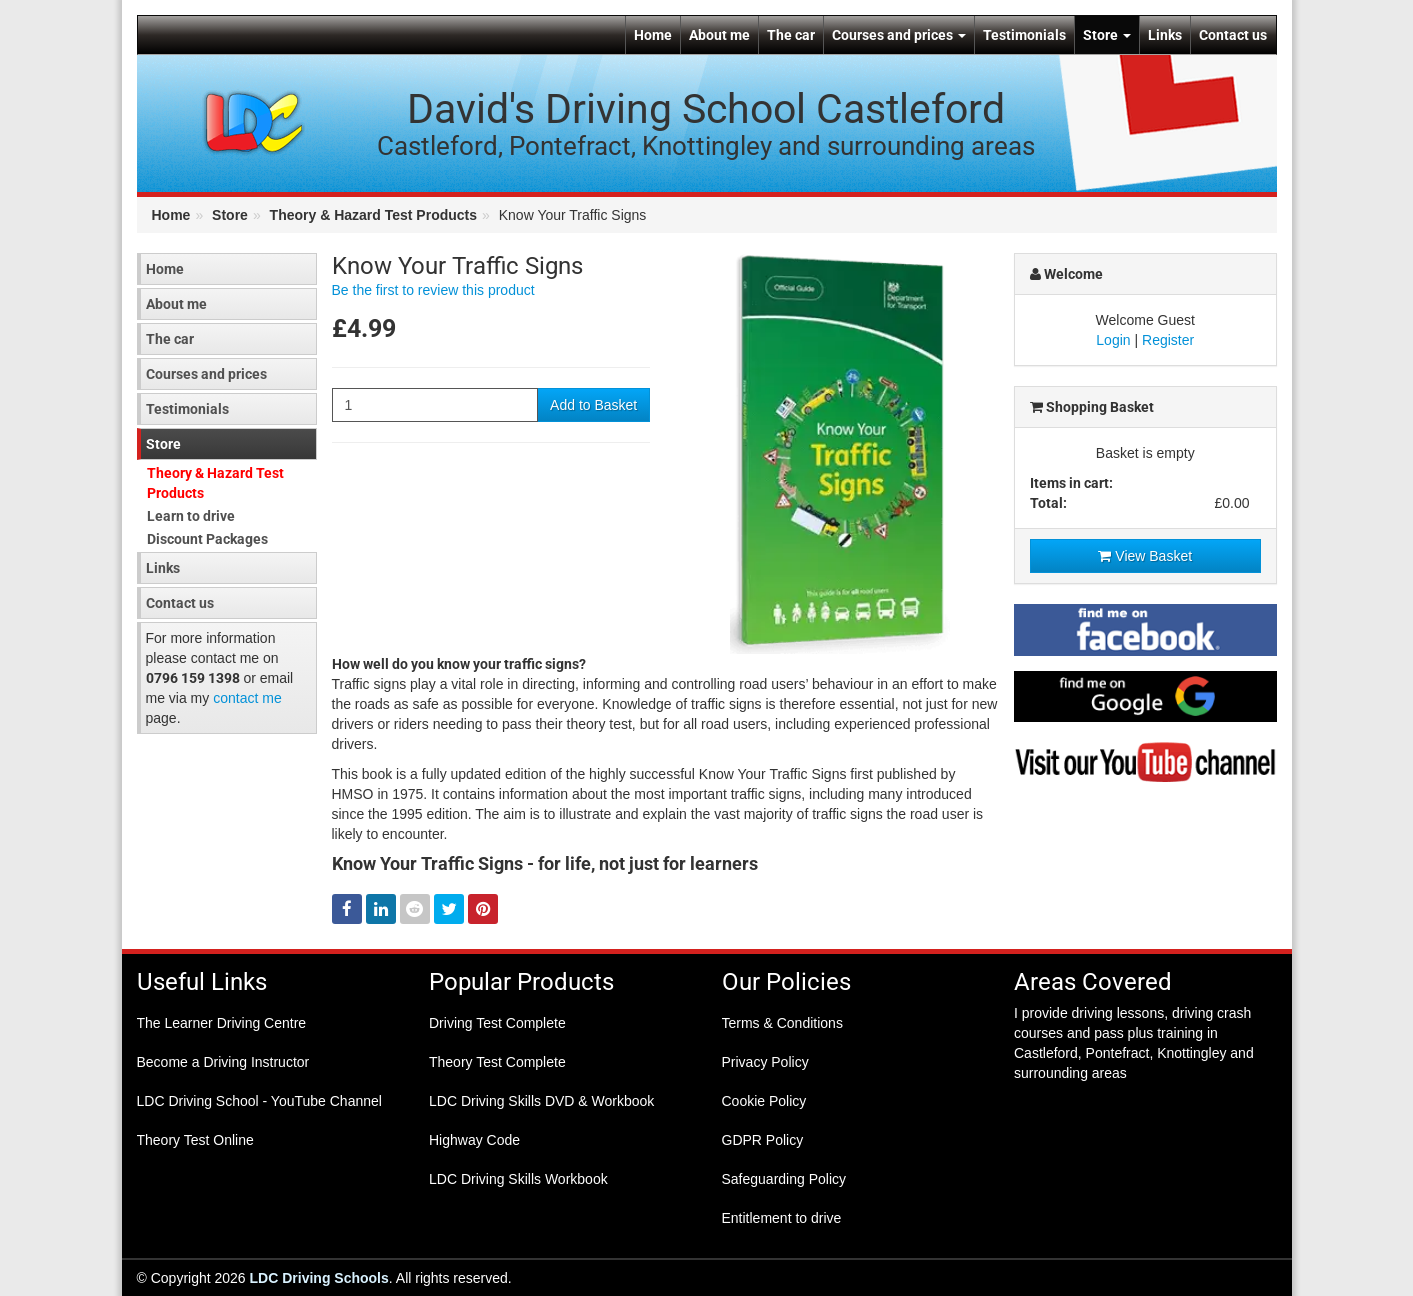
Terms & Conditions (782, 1023)
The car (791, 35)
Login (1113, 340)
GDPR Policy (763, 1140)
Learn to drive (191, 516)
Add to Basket (593, 405)
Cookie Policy (764, 1101)
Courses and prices (899, 35)
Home (653, 35)
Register (1168, 340)
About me (719, 35)
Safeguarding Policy (784, 1179)
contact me (247, 698)
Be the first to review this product (433, 290)
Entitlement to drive (782, 1218)
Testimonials (1024, 35)
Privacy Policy (765, 1062)
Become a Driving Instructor (223, 1062)
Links (1165, 35)
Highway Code (474, 1140)
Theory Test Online (195, 1140)
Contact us (1233, 35)
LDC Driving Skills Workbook (518, 1179)
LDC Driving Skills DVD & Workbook (541, 1101)
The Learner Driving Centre (222, 1023)
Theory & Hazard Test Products (373, 215)
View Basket (1145, 556)
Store (1107, 35)
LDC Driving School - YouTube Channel (259, 1101)
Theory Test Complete (497, 1062)
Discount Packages (207, 539)
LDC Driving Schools (319, 1278)
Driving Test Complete (497, 1023)
